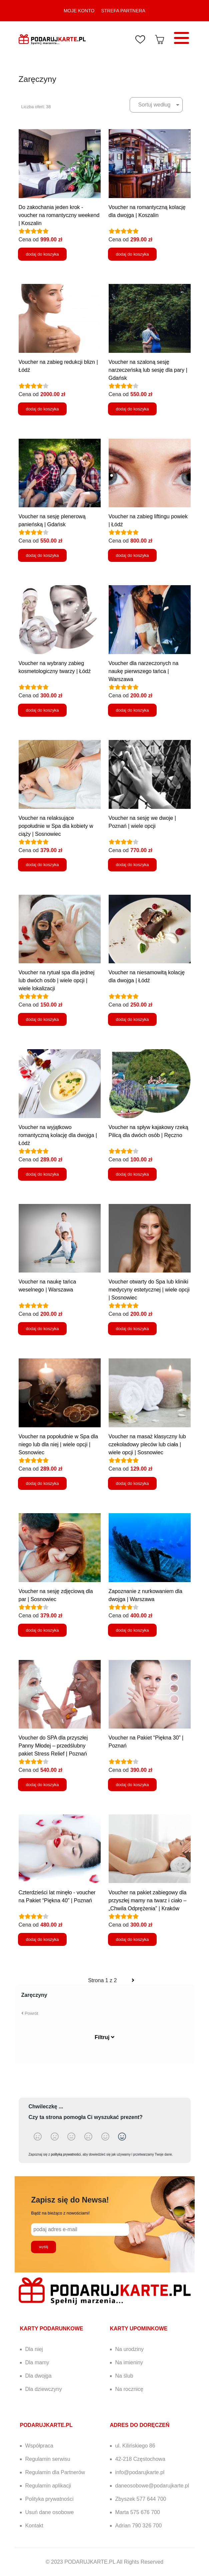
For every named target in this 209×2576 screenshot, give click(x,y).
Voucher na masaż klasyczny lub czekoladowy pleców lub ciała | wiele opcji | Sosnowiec (147, 1444)
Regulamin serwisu (47, 2459)
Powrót (29, 2013)
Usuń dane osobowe (49, 2512)
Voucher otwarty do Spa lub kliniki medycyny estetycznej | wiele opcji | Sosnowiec (149, 1289)
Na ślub (124, 2376)
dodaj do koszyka (42, 254)
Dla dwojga (38, 2376)
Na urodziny (129, 2349)
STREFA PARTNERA (123, 10)
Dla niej (34, 2349)
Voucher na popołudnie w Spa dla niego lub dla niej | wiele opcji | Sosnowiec (58, 1444)
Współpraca (39, 2446)
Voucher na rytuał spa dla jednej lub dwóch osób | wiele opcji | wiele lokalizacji (57, 980)
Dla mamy (37, 2362)
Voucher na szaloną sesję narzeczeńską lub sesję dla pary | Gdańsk (148, 370)
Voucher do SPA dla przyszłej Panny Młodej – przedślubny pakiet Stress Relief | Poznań (53, 1745)
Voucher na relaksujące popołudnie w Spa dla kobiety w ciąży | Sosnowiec (56, 826)
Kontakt (34, 2525)
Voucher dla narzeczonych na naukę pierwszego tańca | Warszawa (144, 671)
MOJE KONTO (79, 10)
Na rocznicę (129, 2389)
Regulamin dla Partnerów (55, 2472)
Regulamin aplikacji (48, 2485)
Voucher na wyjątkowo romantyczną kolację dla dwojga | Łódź (58, 1135)
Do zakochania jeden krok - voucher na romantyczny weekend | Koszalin (59, 215)
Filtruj (104, 2037)
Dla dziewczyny (43, 2389)
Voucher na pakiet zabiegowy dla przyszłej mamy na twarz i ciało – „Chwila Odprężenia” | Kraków (148, 1900)
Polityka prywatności (49, 2499)
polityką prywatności (66, 2154)
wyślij (43, 2247)
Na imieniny (129, 2362)
